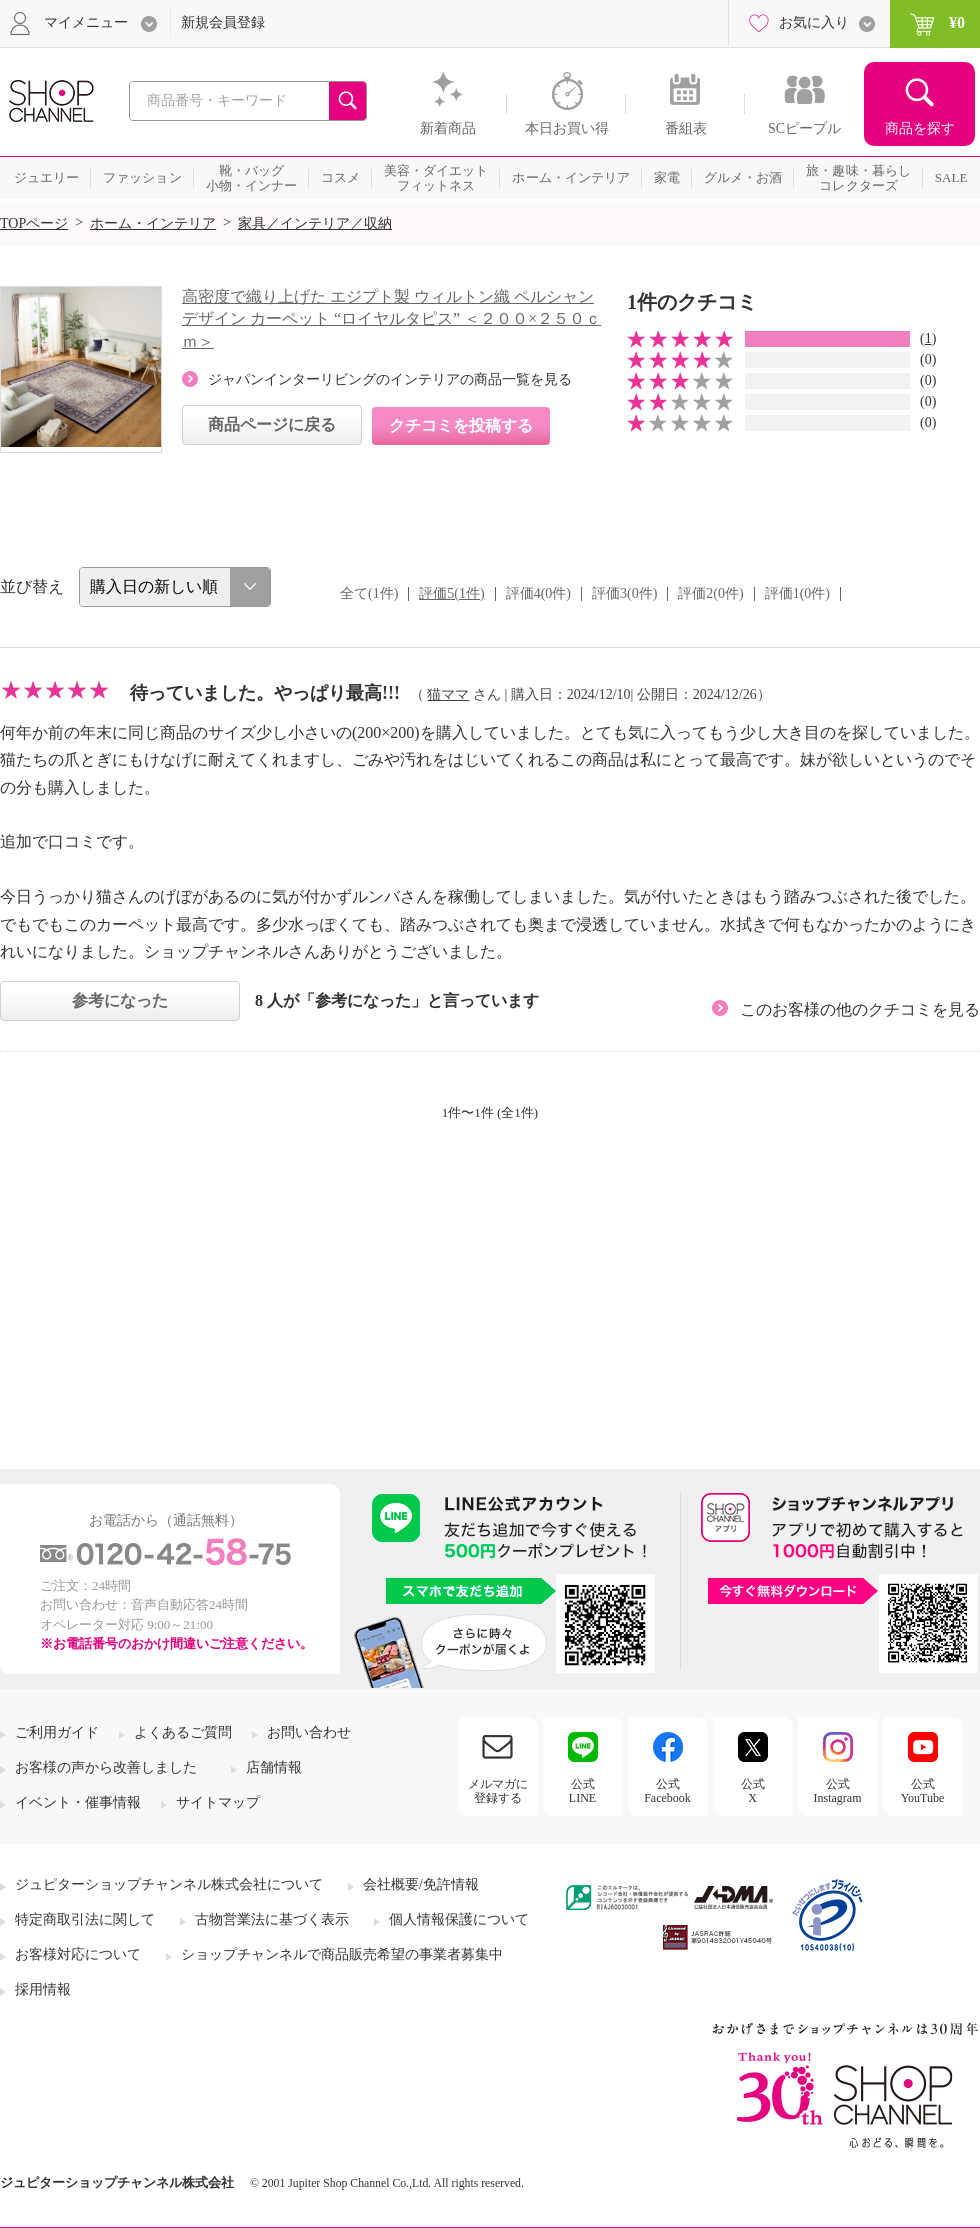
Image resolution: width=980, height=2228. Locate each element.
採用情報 (43, 1989)
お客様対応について (78, 1954)
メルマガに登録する (498, 1791)
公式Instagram (838, 1791)
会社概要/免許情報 (421, 1884)
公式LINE (582, 1791)
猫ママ (448, 694)
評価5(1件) (451, 593)
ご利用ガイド (57, 1732)
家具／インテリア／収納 (315, 223)
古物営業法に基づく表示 (272, 1919)
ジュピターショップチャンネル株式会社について (169, 1884)
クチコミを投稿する (461, 425)
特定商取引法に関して (85, 1919)
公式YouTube (923, 1791)
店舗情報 (274, 1767)
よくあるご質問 (183, 1732)
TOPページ (34, 223)
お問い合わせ (309, 1732)
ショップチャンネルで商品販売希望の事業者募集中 (342, 1954)
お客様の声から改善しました (106, 1767)
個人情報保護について (459, 1919)
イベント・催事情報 (78, 1802)
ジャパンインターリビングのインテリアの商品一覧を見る (390, 379)
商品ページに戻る (272, 424)
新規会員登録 (223, 22)
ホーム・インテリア (153, 223)
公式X (753, 1791)
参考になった (120, 1000)
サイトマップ (218, 1802)
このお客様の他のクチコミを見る (860, 1009)
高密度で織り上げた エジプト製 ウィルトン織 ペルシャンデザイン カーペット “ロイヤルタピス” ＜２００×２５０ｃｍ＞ (391, 319)
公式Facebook (667, 1791)
